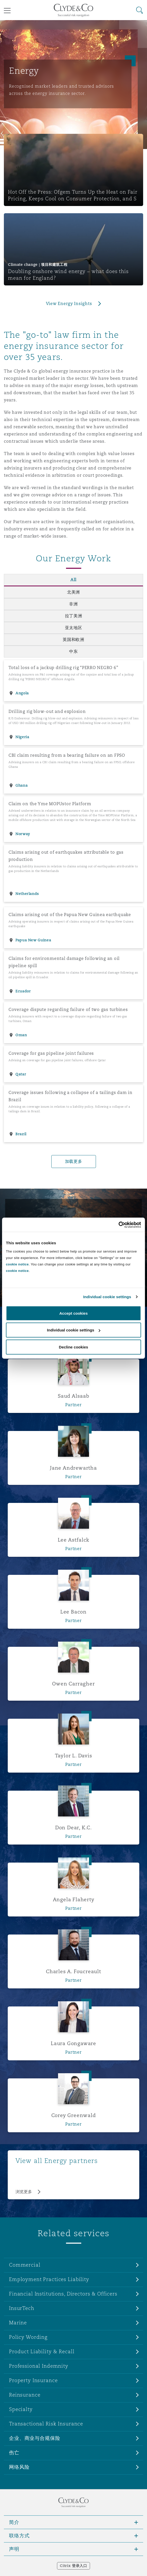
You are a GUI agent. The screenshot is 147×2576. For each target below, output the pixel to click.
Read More (23, 1271)
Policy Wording (28, 2337)
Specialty (21, 2409)
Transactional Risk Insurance (46, 2424)
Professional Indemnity (38, 2366)
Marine (18, 2322)
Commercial (24, 2265)
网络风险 (19, 2467)
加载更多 (73, 1161)
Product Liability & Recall (41, 2351)
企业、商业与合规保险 (34, 2438)
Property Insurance (33, 2380)
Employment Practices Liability (49, 2279)
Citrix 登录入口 (73, 2565)
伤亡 (14, 2452)
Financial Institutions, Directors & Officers (63, 2294)
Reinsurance (24, 2395)
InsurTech (21, 2308)
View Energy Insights (69, 303)
